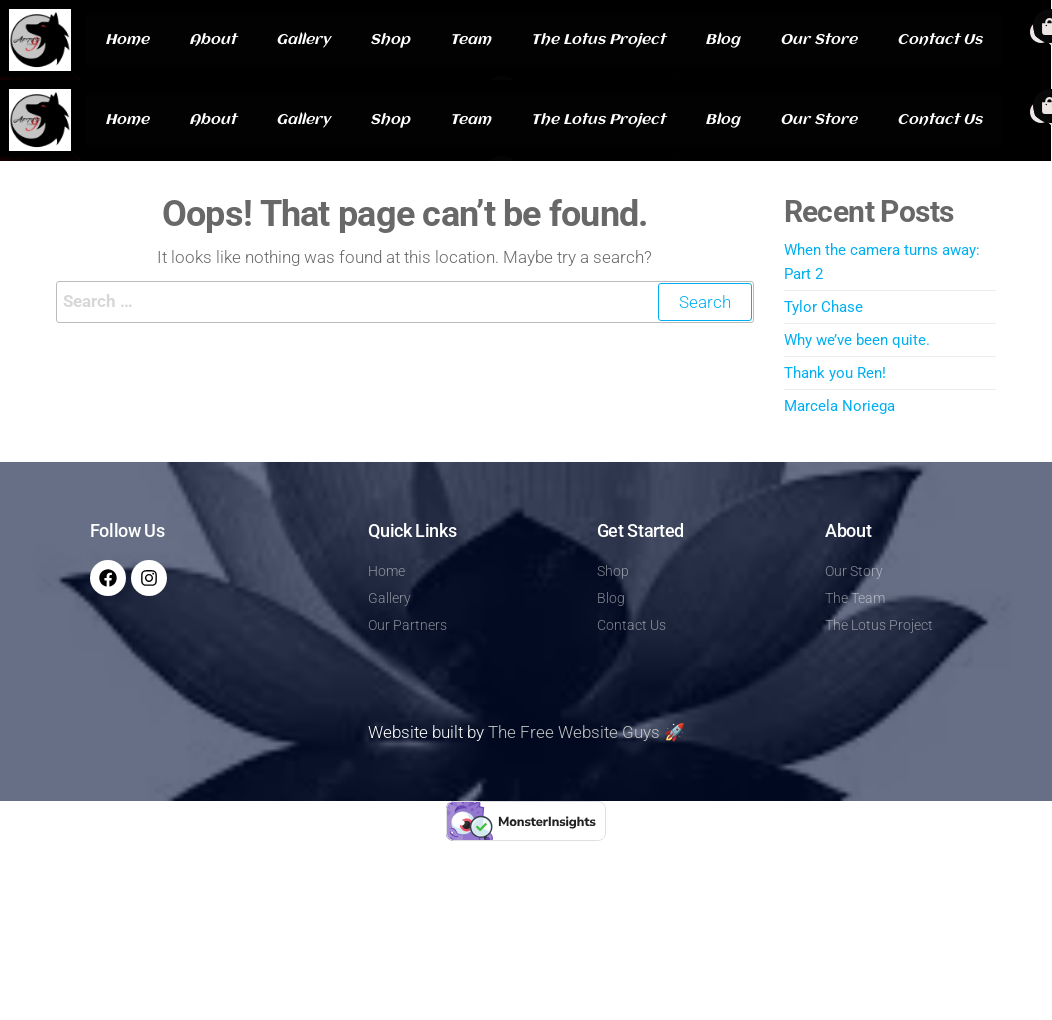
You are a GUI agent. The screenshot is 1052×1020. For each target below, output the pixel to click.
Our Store (818, 40)
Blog (722, 40)
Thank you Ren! (835, 373)
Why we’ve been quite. (857, 340)
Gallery (303, 40)
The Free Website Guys (574, 732)
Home (127, 40)
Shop (390, 40)
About (212, 40)
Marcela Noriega (839, 406)
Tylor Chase (823, 307)
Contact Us (939, 40)
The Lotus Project (598, 40)
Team (470, 40)
